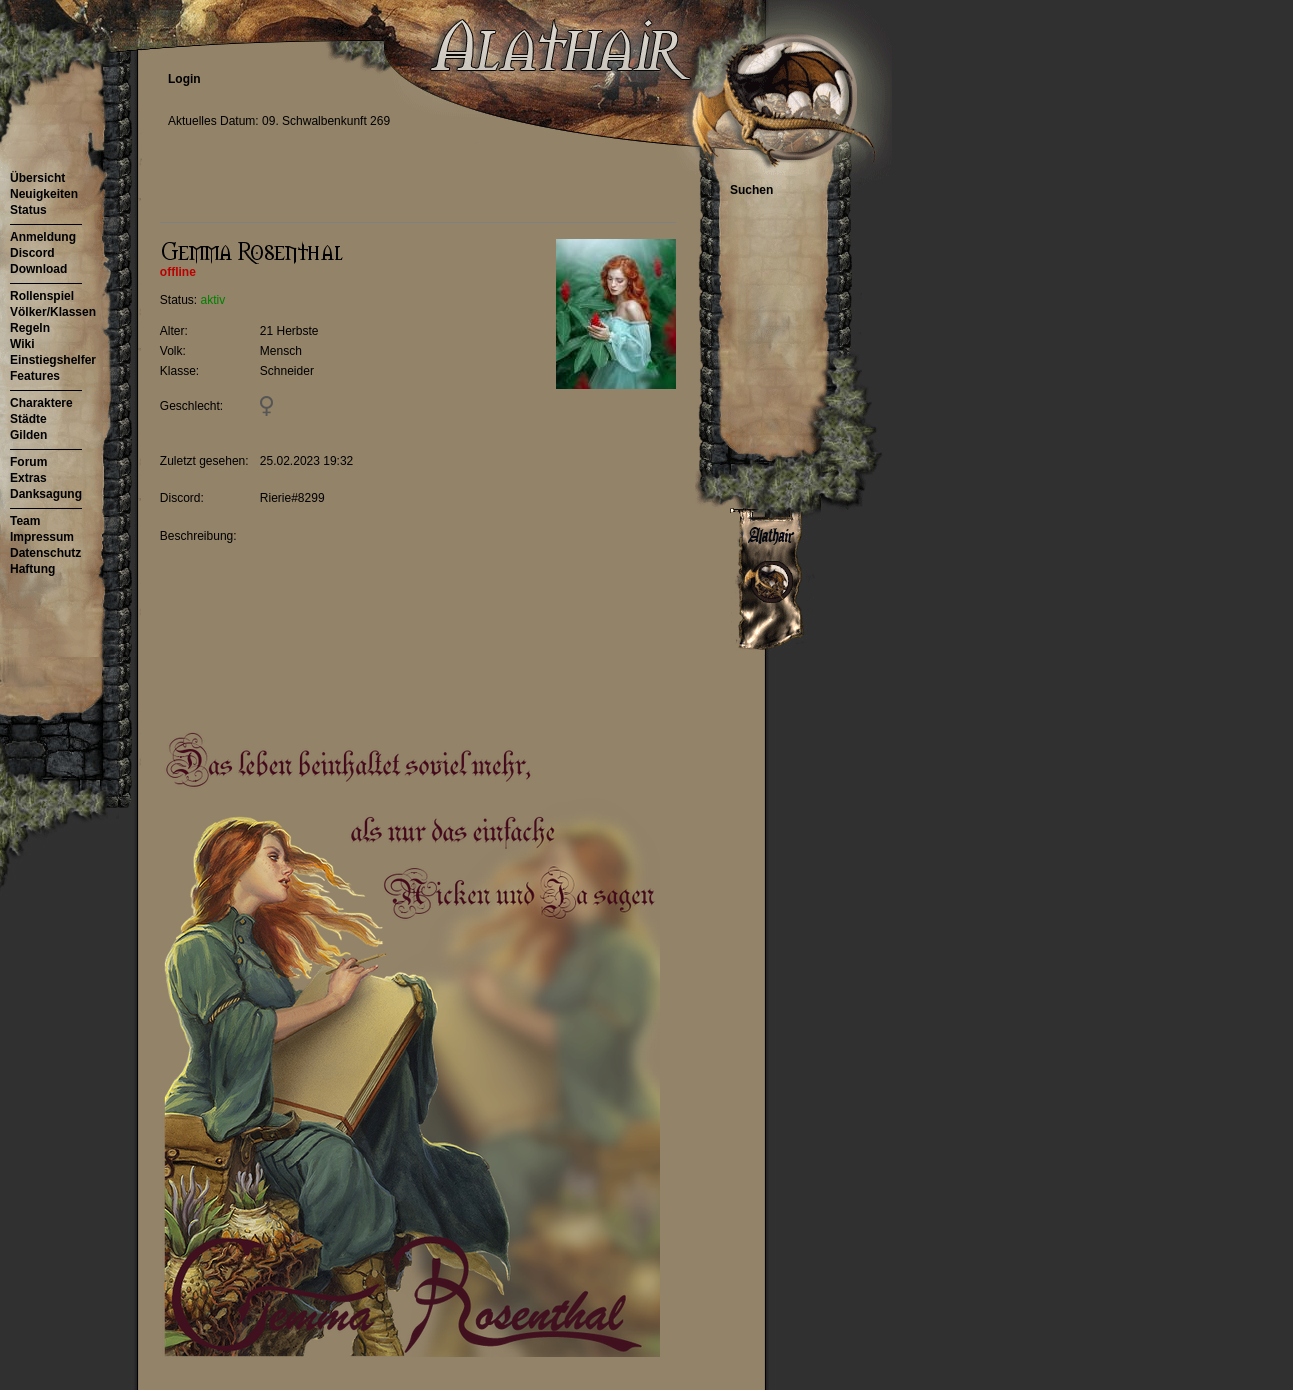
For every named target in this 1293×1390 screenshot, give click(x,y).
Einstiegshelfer (53, 360)
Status (28, 210)
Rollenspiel (42, 296)
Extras (28, 478)
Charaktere (41, 403)
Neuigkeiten (44, 194)
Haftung (32, 569)
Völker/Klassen (53, 312)
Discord (32, 253)
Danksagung (46, 494)
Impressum (42, 537)
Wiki (22, 344)
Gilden (28, 435)
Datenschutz (45, 553)
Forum (28, 462)
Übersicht (37, 178)
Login (184, 79)
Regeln (30, 328)
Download (38, 269)
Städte (28, 419)
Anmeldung (43, 237)
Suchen (751, 190)
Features (35, 376)
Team (25, 521)
